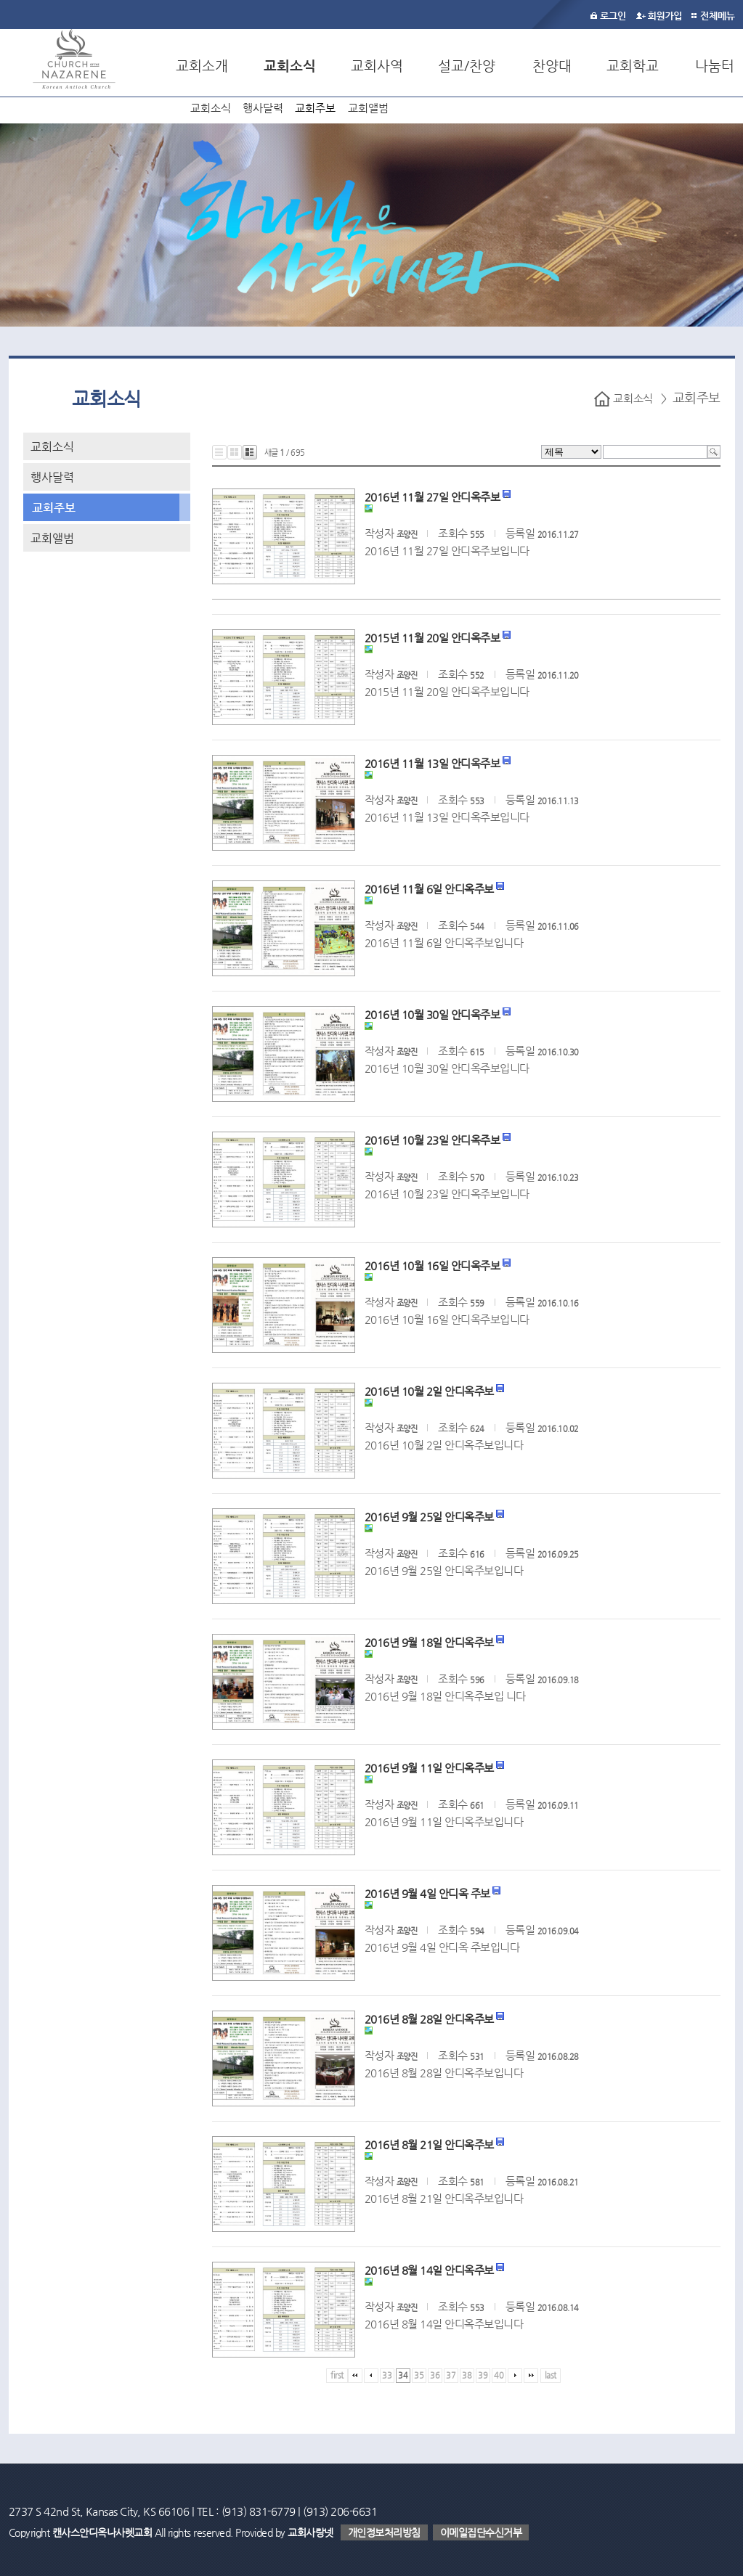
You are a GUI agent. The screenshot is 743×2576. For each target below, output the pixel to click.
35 (418, 2375)
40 (498, 2375)
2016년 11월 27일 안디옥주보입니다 (447, 550)
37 (450, 2375)
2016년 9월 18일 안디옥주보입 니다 (445, 1696)
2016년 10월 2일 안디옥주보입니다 (444, 1445)
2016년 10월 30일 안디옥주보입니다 (447, 1068)
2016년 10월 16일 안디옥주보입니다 (447, 1319)
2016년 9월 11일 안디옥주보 (429, 1768)
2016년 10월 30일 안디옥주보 (432, 1014)
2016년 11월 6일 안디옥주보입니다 (444, 942)
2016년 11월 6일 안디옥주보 (429, 889)
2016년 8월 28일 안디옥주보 (429, 2019)
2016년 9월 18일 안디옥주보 (429, 1642)
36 (434, 2375)
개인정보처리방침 (384, 2532)
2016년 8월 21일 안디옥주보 (429, 2144)
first (337, 2375)
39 (482, 2375)
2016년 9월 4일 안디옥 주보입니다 (442, 1947)
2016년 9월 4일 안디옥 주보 (427, 1893)
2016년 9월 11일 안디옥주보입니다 (444, 1821)
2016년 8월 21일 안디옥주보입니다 (444, 2198)
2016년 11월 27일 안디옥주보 (432, 497)
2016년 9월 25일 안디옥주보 (429, 1516)
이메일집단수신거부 (481, 2532)
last (550, 2375)
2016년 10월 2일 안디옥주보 (429, 1391)
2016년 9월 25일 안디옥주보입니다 (444, 1570)
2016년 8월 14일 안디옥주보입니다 (444, 2324)
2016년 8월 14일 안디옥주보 (429, 2270)
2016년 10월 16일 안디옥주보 (432, 1265)
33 (386, 2375)
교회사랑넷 (310, 2532)
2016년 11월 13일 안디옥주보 (432, 763)
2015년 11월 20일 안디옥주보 (432, 637)
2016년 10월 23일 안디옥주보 (432, 1140)
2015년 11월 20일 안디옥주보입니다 (447, 691)
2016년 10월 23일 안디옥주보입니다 (447, 1193)
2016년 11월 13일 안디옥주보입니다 (447, 817)
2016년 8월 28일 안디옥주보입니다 (444, 2072)
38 (466, 2375)
